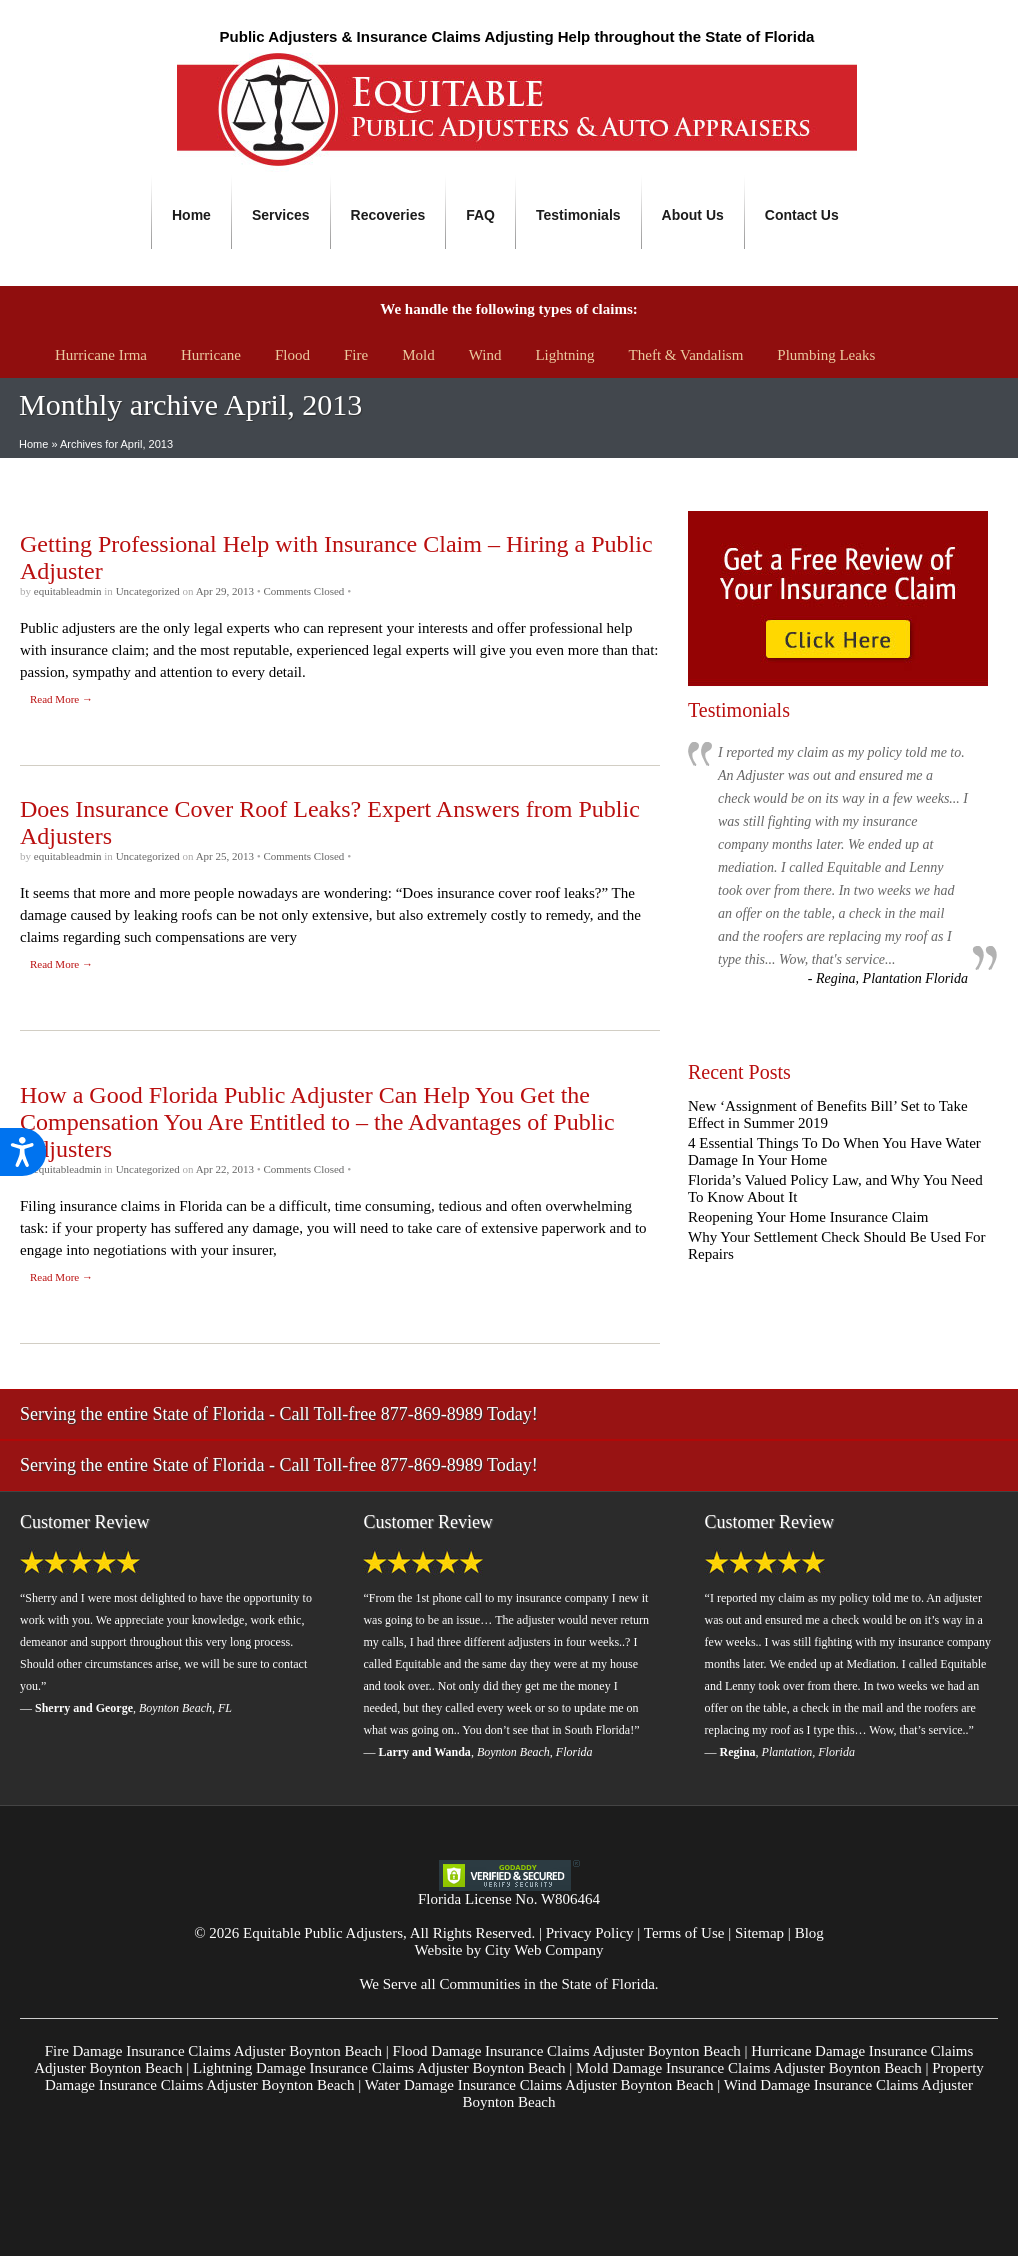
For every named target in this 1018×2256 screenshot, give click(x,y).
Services (281, 215)
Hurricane (211, 355)
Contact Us (802, 215)
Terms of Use (684, 1933)
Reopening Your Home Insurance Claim (808, 1217)
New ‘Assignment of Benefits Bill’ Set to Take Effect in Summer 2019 (828, 1114)
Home (191, 215)
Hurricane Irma (101, 355)
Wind (485, 355)
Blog (809, 1933)
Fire (356, 355)
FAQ (480, 215)
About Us (693, 215)
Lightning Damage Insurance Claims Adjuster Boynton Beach (379, 2068)
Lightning (564, 355)
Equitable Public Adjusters (323, 1933)
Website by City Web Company (509, 1950)
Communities (479, 1984)
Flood (292, 355)
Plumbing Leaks (826, 355)
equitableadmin (69, 591)
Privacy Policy (590, 1933)
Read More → (61, 699)
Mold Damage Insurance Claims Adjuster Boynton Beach (749, 2068)
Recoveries (388, 215)
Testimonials (578, 215)
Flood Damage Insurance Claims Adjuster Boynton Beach (567, 2051)
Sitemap (759, 1933)
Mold (418, 355)
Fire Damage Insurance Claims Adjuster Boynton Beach (213, 2051)
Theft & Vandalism (686, 355)
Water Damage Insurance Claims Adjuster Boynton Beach (539, 2085)
